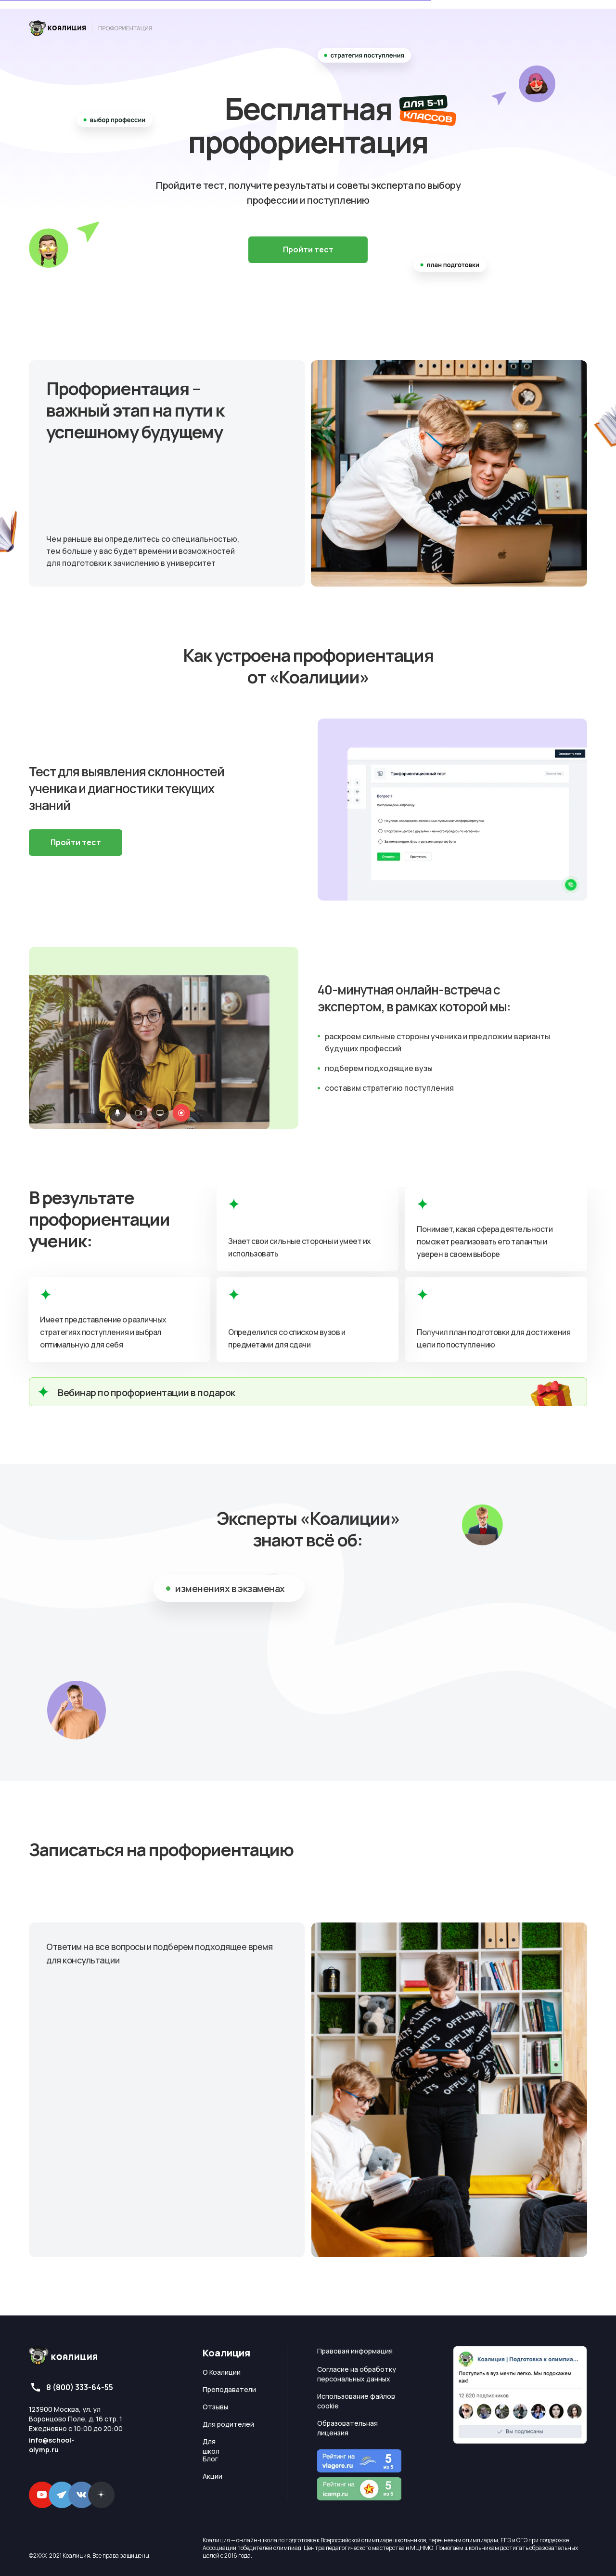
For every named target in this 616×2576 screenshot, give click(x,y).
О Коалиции (222, 2372)
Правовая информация (355, 2350)
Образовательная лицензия (347, 2428)
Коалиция (226, 2352)
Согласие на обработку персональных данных (356, 2374)
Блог (210, 2458)
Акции (212, 2476)
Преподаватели (229, 2389)
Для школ (211, 2446)
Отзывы (215, 2406)
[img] (91, 28)
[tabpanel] (308, 2118)
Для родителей (228, 2424)
